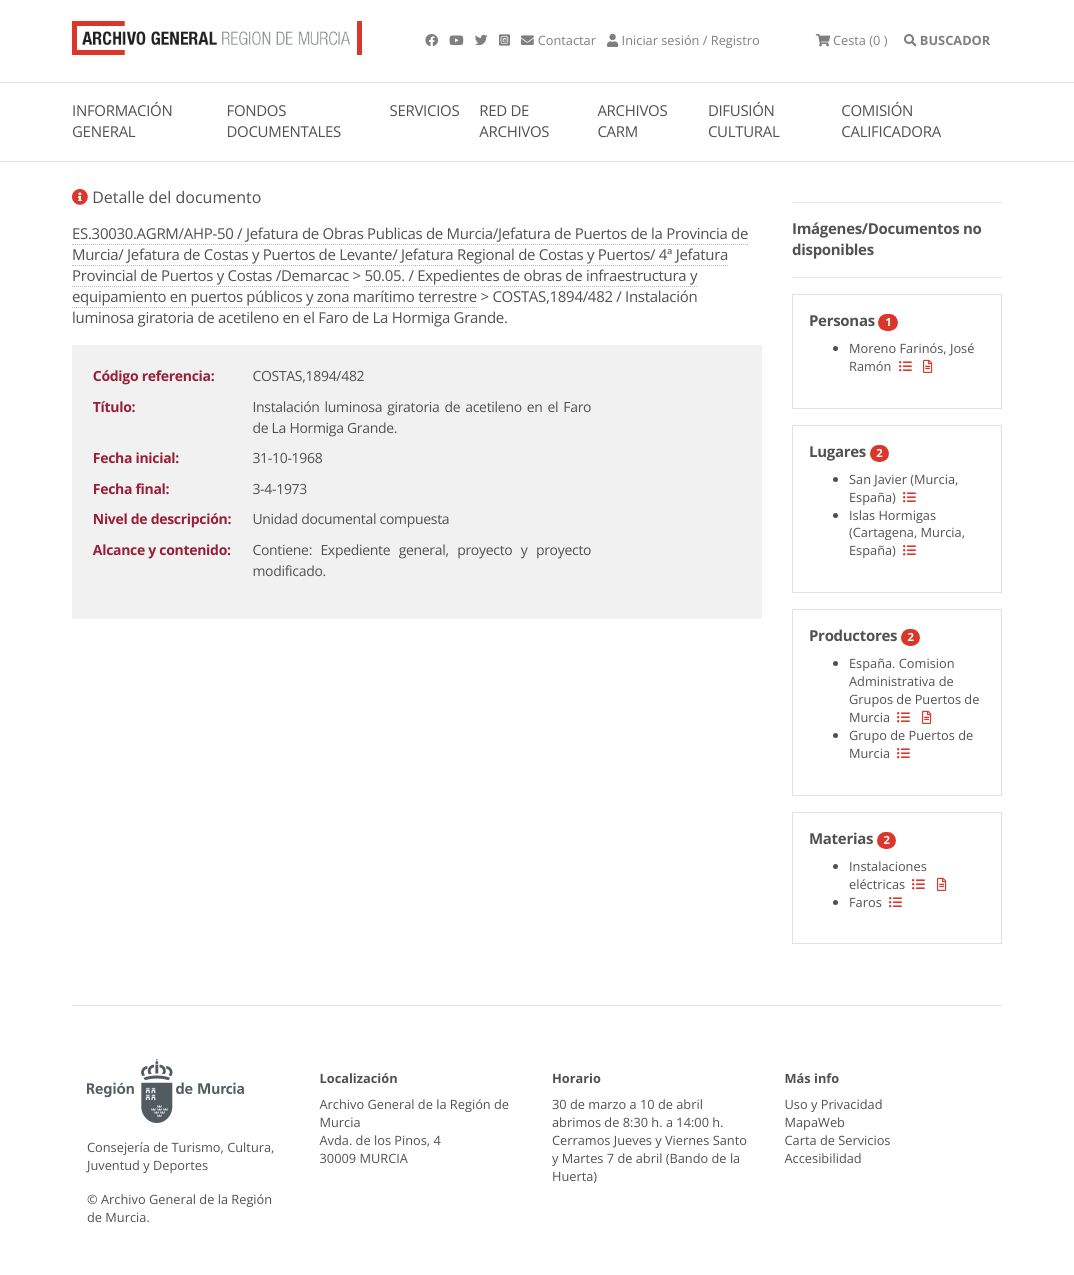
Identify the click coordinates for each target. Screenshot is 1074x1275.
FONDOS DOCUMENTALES (283, 121)
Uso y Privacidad (834, 1104)
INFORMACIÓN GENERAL (122, 121)
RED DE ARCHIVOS (514, 121)
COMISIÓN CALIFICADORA (891, 121)
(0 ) (852, 40)
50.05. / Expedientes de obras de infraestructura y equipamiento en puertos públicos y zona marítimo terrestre (384, 286)
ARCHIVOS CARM (632, 121)
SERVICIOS (425, 111)
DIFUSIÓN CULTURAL (744, 121)
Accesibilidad (823, 1158)
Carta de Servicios (838, 1140)
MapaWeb (815, 1122)
